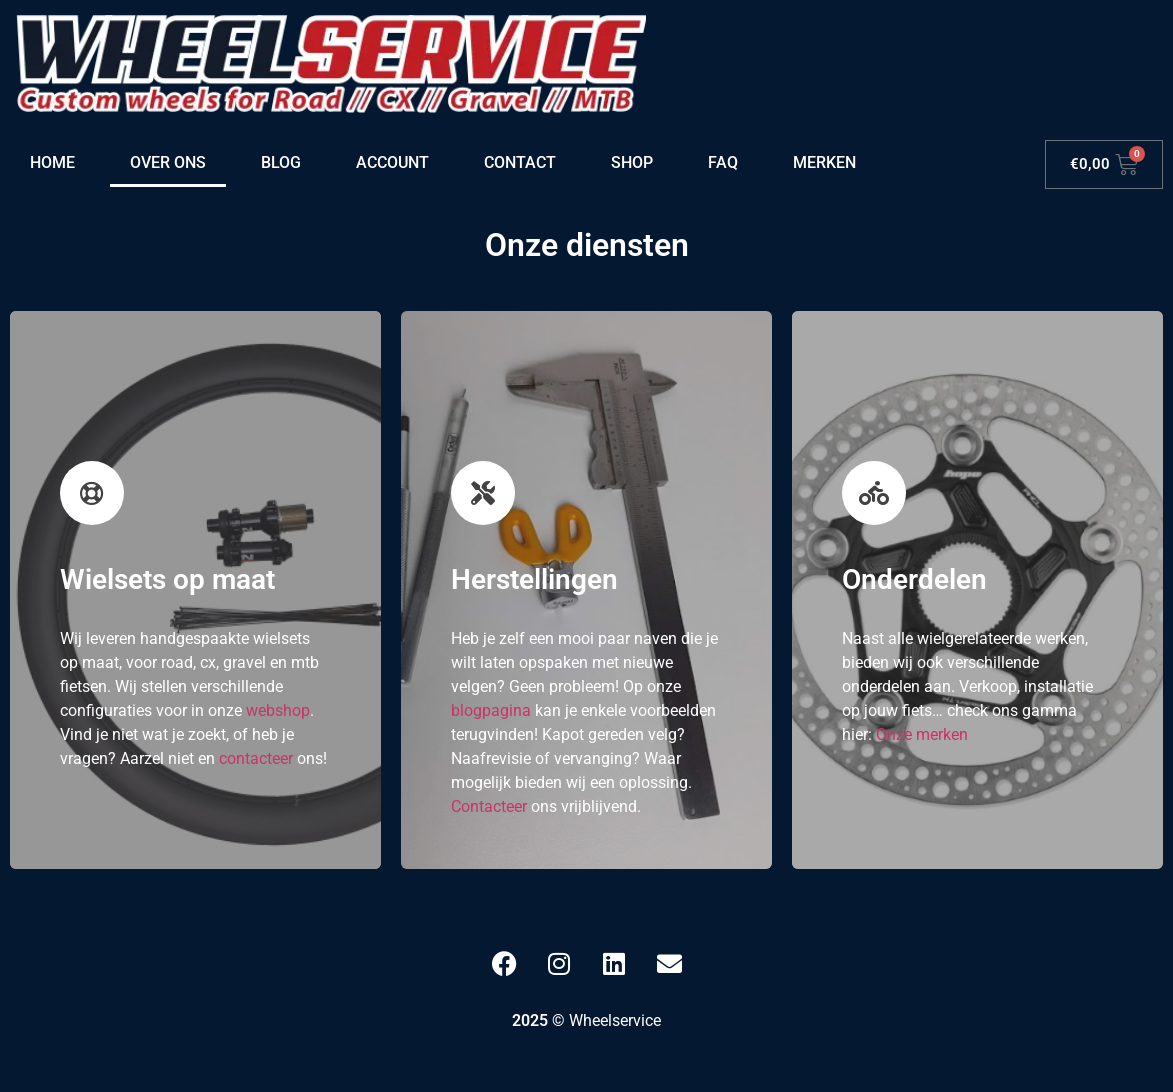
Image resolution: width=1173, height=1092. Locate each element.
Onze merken (922, 734)
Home (52, 162)
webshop (278, 710)
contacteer (256, 758)
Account (392, 162)
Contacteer (489, 806)
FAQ (723, 162)
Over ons (168, 162)
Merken (824, 162)
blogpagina (491, 710)
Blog (281, 162)
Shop (632, 162)
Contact (520, 162)
